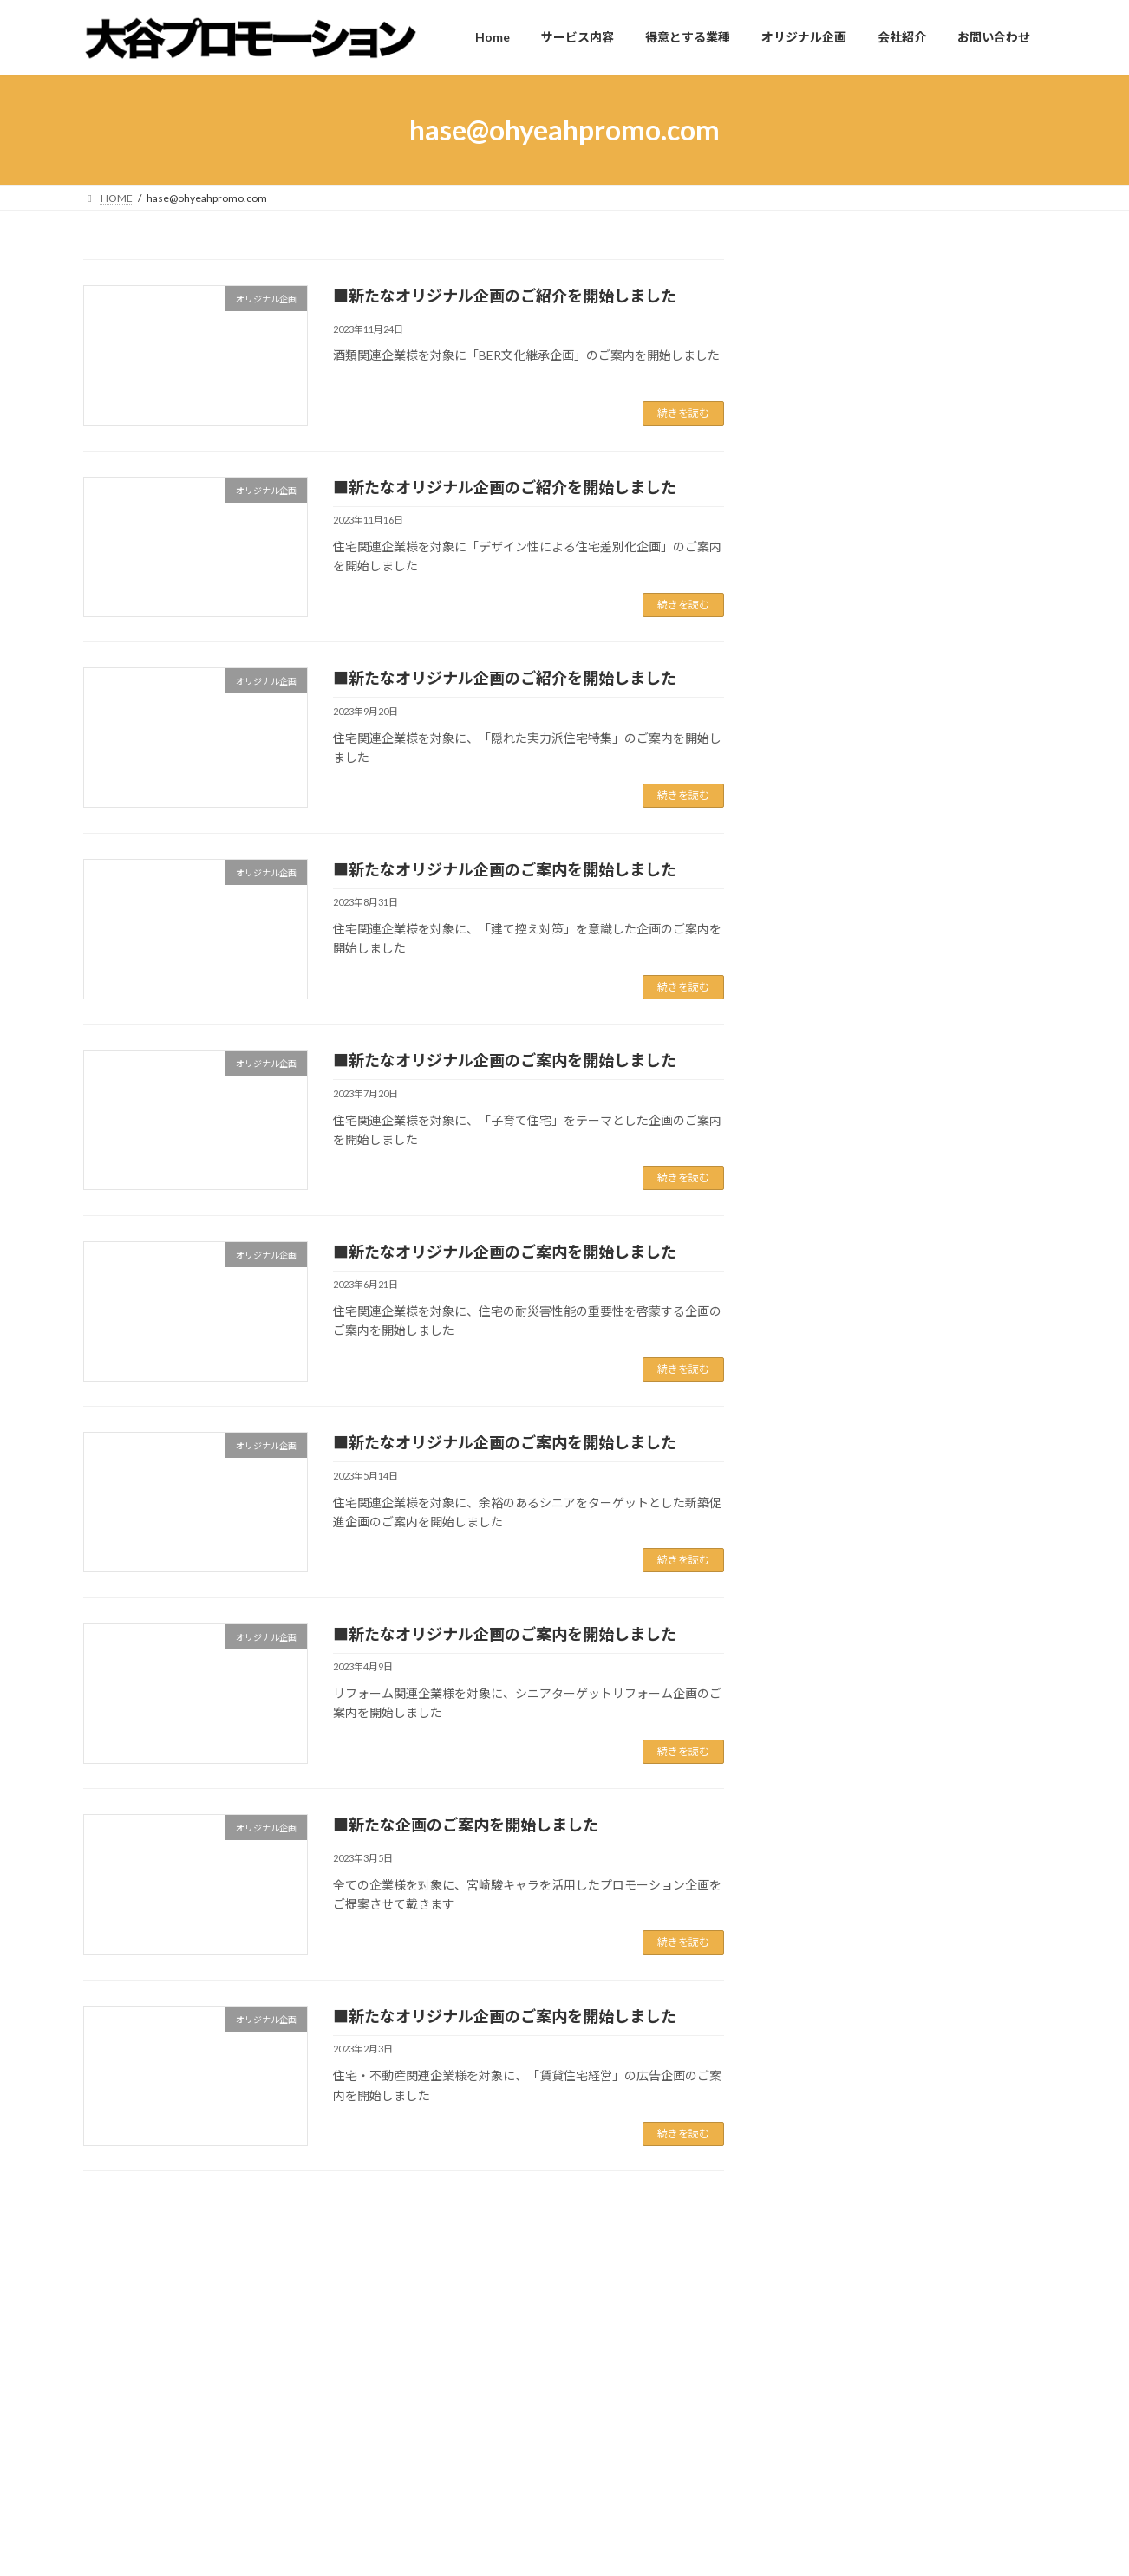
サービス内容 (454, 2431)
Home (114, 2301)
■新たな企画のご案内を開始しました (465, 1824)
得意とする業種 (459, 2462)
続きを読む (683, 413)
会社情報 (815, 1263)
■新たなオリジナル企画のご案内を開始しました (504, 869)
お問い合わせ (454, 2552)
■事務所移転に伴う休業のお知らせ (876, 789)
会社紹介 (444, 2521)
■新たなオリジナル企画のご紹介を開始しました (504, 295)
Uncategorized (831, 1194)
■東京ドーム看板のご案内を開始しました (894, 999)
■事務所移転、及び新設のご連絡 (870, 853)
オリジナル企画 (833, 1228)
